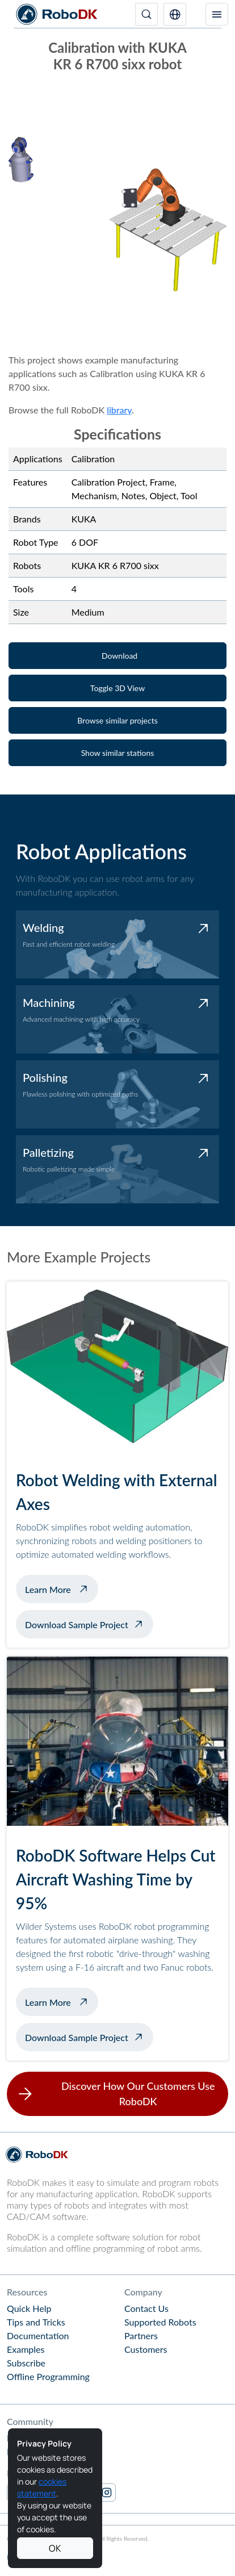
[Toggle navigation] (216, 14)
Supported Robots (160, 2321)
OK (55, 2548)
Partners (141, 2335)
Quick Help (29, 2308)
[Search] (146, 14)
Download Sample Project (76, 1624)
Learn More (61, 1588)
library (119, 409)
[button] (174, 14)
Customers (145, 2349)
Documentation (38, 2335)
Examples (25, 2349)
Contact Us (146, 2308)
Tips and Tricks (36, 2321)
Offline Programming (48, 2376)
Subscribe (26, 2362)
